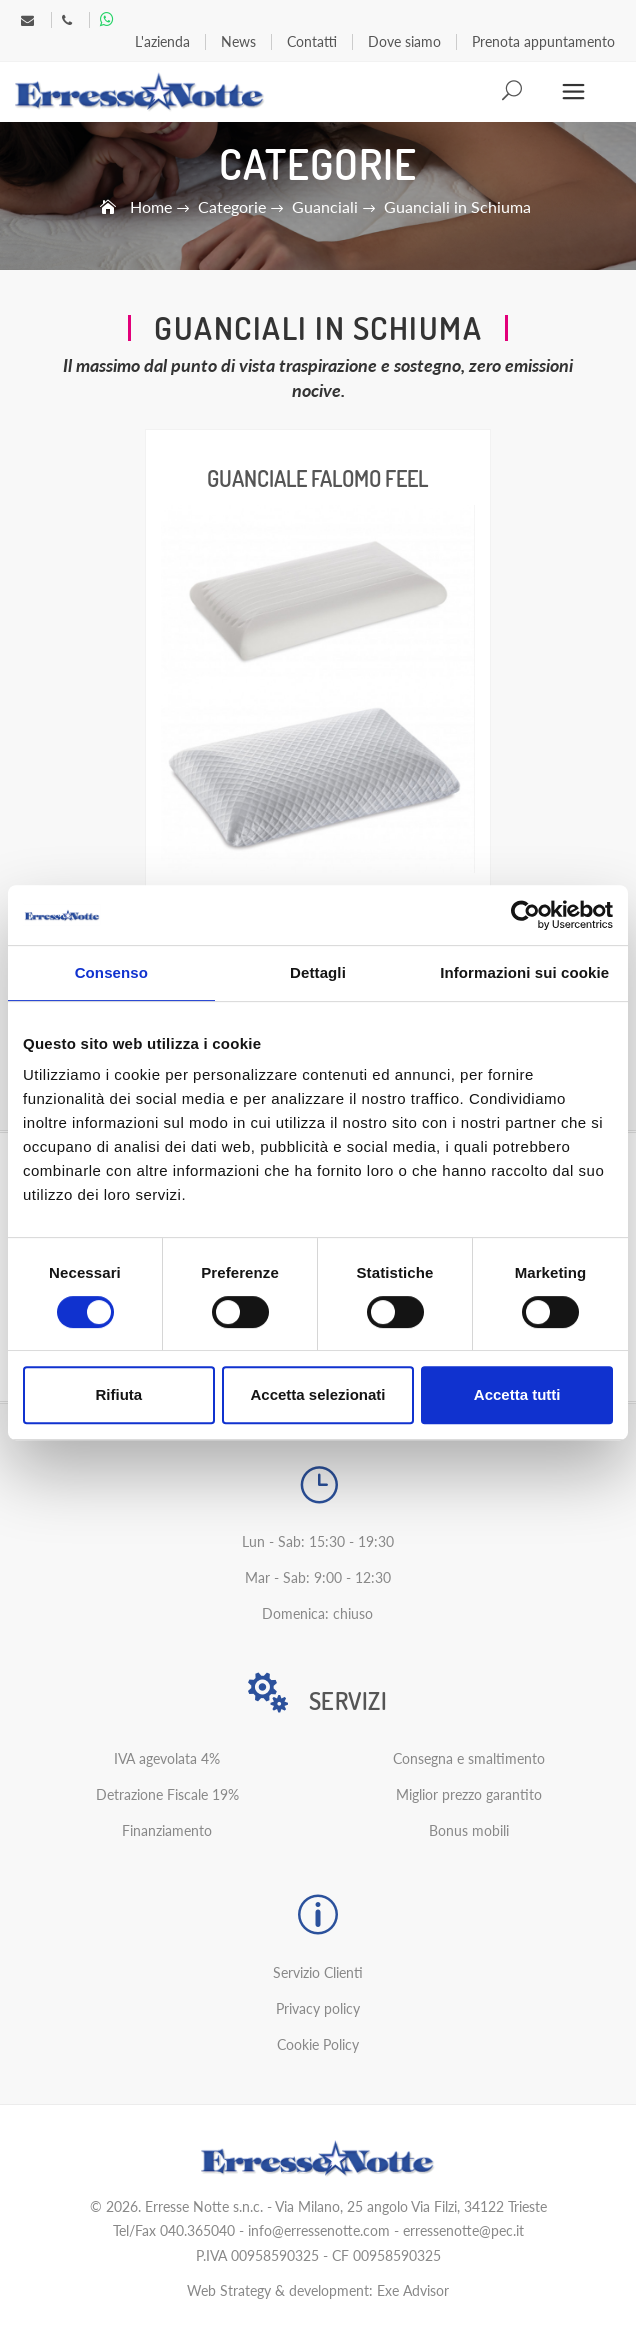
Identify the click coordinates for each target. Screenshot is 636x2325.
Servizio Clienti (318, 1972)
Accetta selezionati (317, 1394)
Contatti (312, 42)
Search (513, 91)
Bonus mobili (469, 1830)
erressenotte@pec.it (463, 2230)
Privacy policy (318, 2008)
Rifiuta (118, 1394)
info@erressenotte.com (319, 2230)
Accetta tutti (517, 1394)
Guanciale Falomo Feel (317, 478)
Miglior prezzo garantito (469, 1794)
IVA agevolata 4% (167, 1758)
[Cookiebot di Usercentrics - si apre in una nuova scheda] (525, 915)
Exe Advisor (413, 2290)
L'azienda (162, 42)
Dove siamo (404, 42)
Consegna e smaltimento (469, 1758)
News (238, 42)
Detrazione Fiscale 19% (167, 1794)
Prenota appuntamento (543, 42)
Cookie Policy (318, 2044)
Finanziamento (167, 1830)
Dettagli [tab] (318, 972)
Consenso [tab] (111, 972)
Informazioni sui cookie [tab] (524, 972)
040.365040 (197, 2230)
